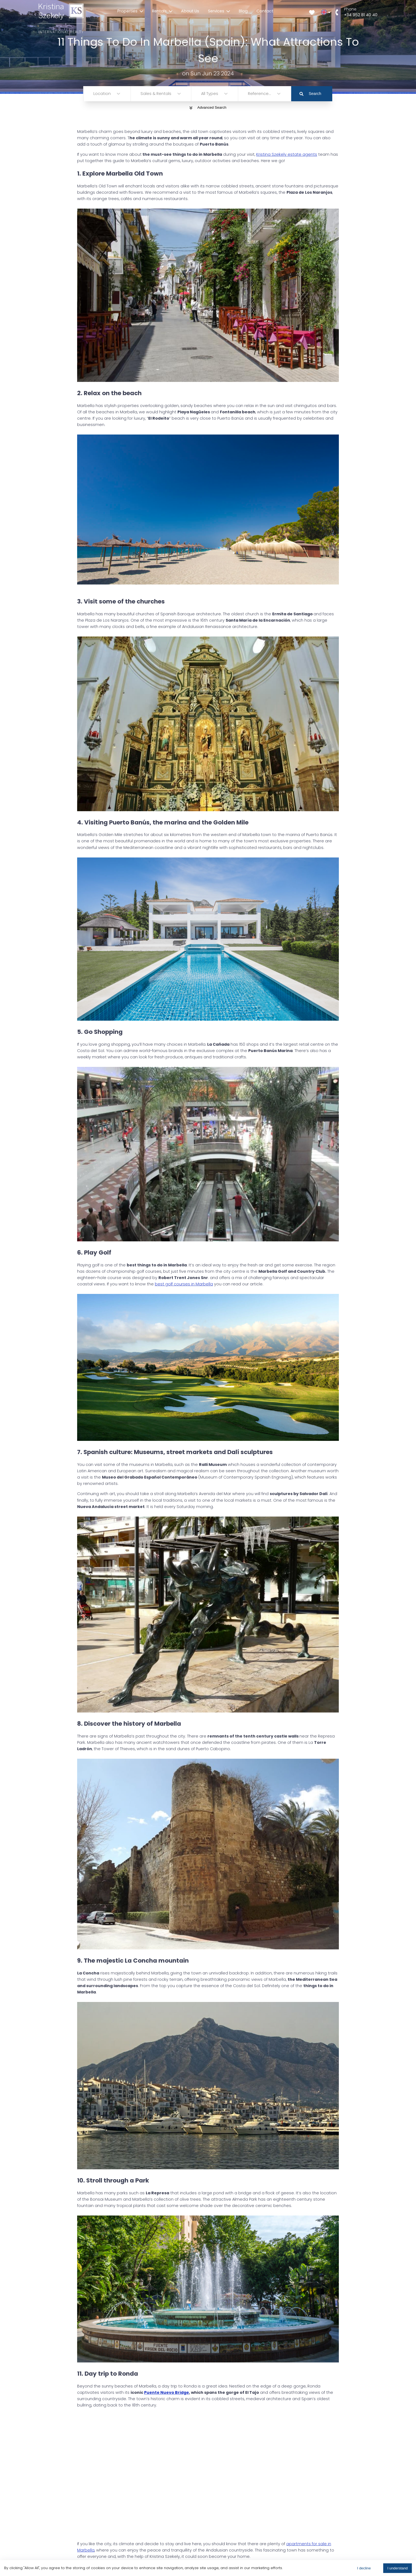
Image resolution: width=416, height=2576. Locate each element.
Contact (264, 11)
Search (310, 93)
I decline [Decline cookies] (364, 2568)
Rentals (162, 11)
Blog (243, 11)
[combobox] (93, 94)
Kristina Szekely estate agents (286, 154)
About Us (190, 11)
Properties (130, 11)
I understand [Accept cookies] (397, 2568)
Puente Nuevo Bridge (166, 2392)
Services (219, 11)
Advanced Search (208, 107)
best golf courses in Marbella (184, 1284)
